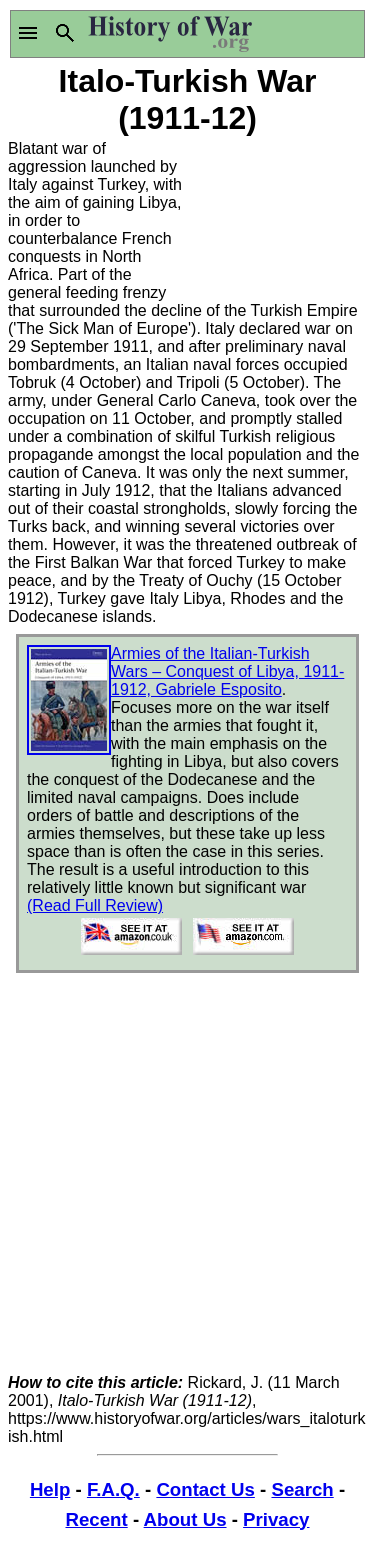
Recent (97, 1519)
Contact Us (205, 1489)
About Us (185, 1519)
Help (50, 1489)
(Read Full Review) (95, 905)
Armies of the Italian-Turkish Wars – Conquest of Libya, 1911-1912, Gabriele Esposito (227, 671)
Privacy (276, 1519)
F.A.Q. (113, 1489)
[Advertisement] (278, 215)
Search (302, 1489)
